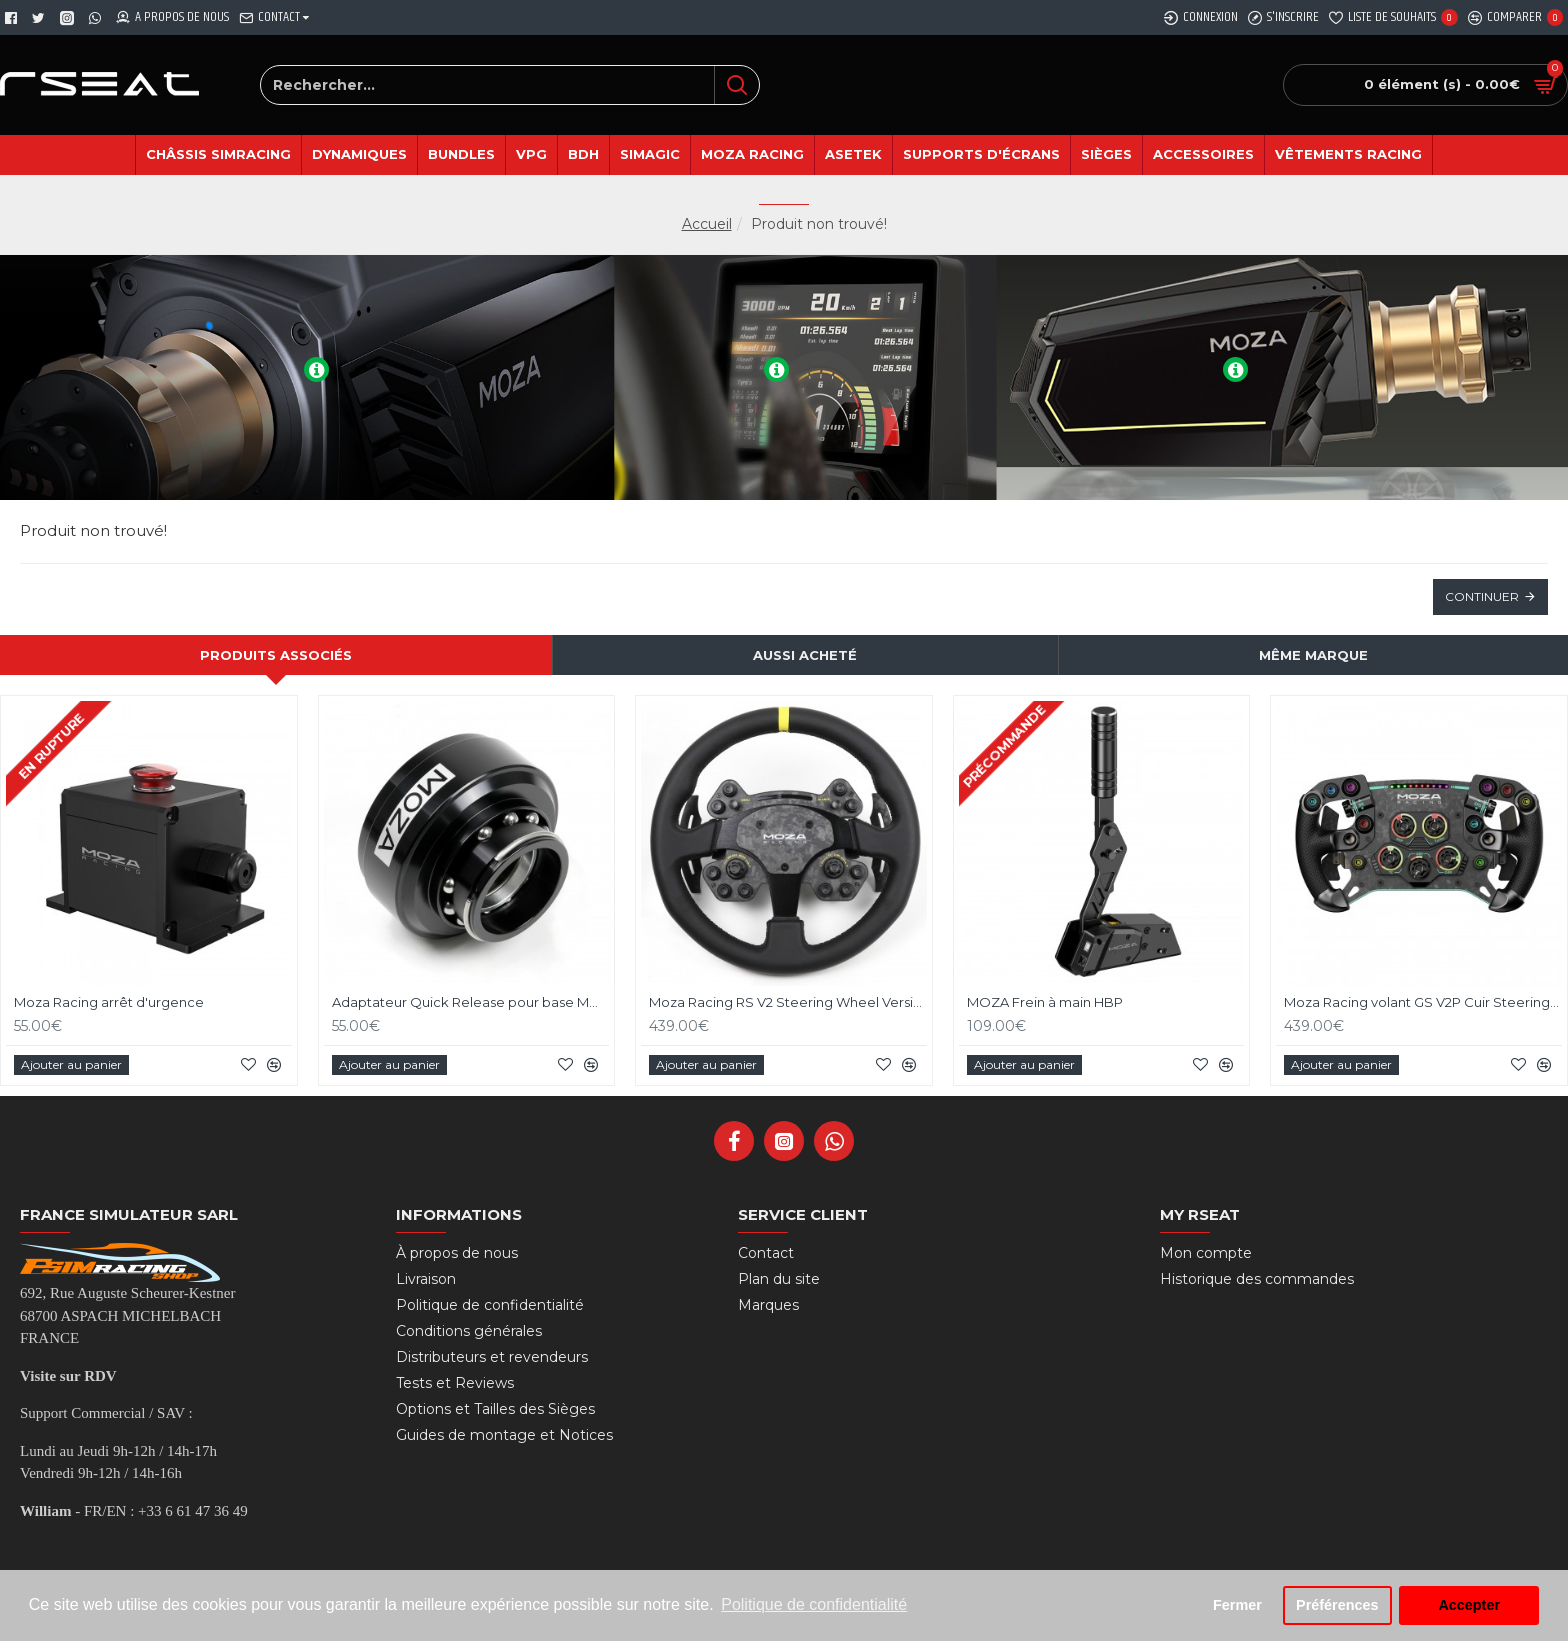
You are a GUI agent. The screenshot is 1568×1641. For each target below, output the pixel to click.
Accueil (707, 224)
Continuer (1482, 596)
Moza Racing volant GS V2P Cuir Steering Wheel (1423, 1002)
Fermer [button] (1237, 1605)
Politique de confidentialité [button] (814, 1604)
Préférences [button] (1337, 1605)
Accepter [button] (1469, 1605)
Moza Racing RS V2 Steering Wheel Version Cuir (788, 1002)
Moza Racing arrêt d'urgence (109, 1002)
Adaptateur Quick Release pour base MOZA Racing (471, 1002)
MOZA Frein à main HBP (1045, 1002)
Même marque (1313, 655)
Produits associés (276, 655)
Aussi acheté (805, 655)
